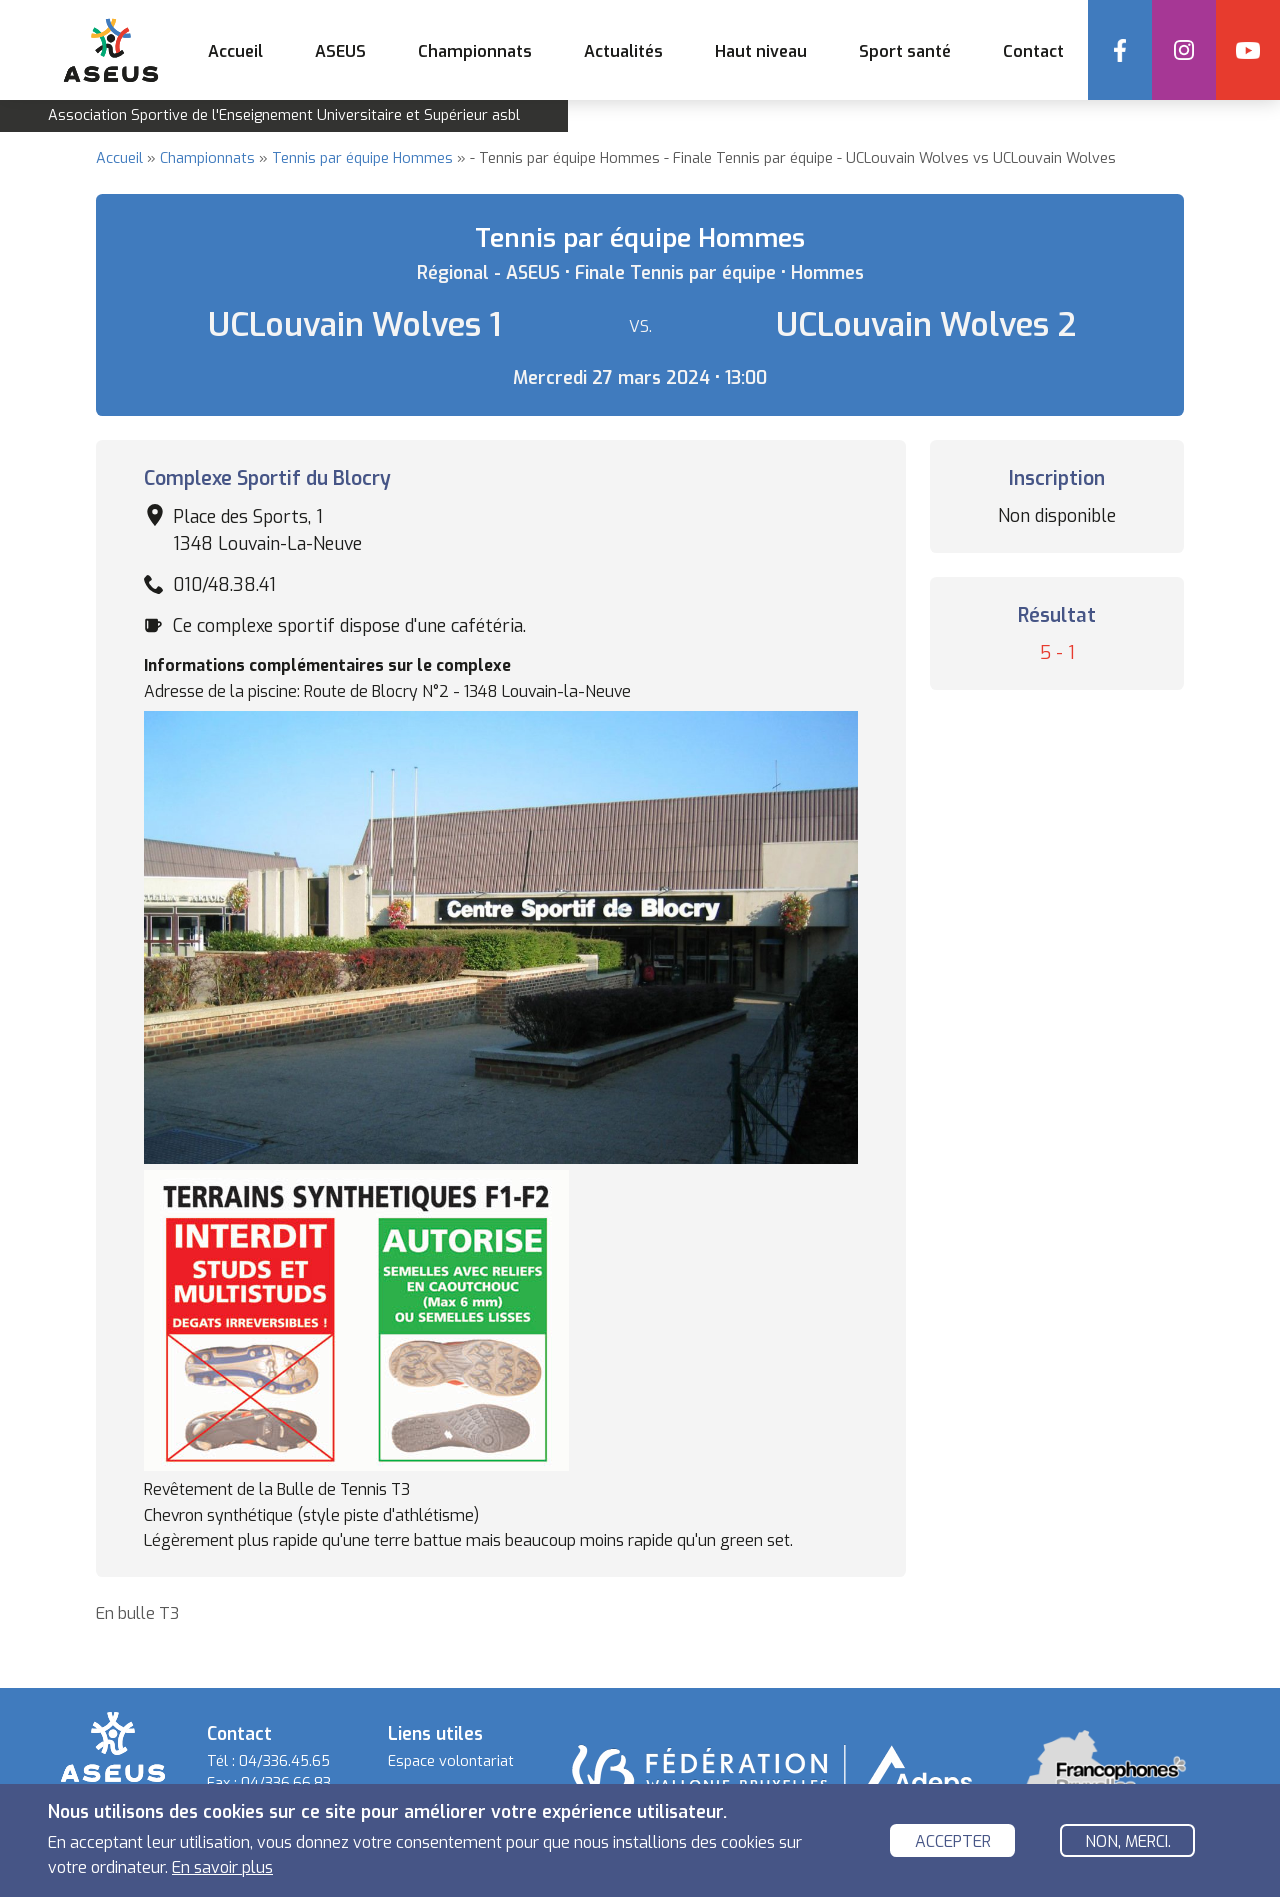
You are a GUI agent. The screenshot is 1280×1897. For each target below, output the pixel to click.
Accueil (235, 51)
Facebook (1120, 50)
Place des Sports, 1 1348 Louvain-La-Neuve (267, 530)
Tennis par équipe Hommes (362, 158)
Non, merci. (1128, 1844)
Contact (1033, 51)
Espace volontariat (451, 1761)
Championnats (207, 158)
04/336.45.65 (284, 1761)
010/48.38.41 (224, 585)
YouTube (1248, 50)
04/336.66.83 (286, 1783)
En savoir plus (222, 1870)
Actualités (623, 51)
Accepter (953, 1844)
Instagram (1184, 50)
